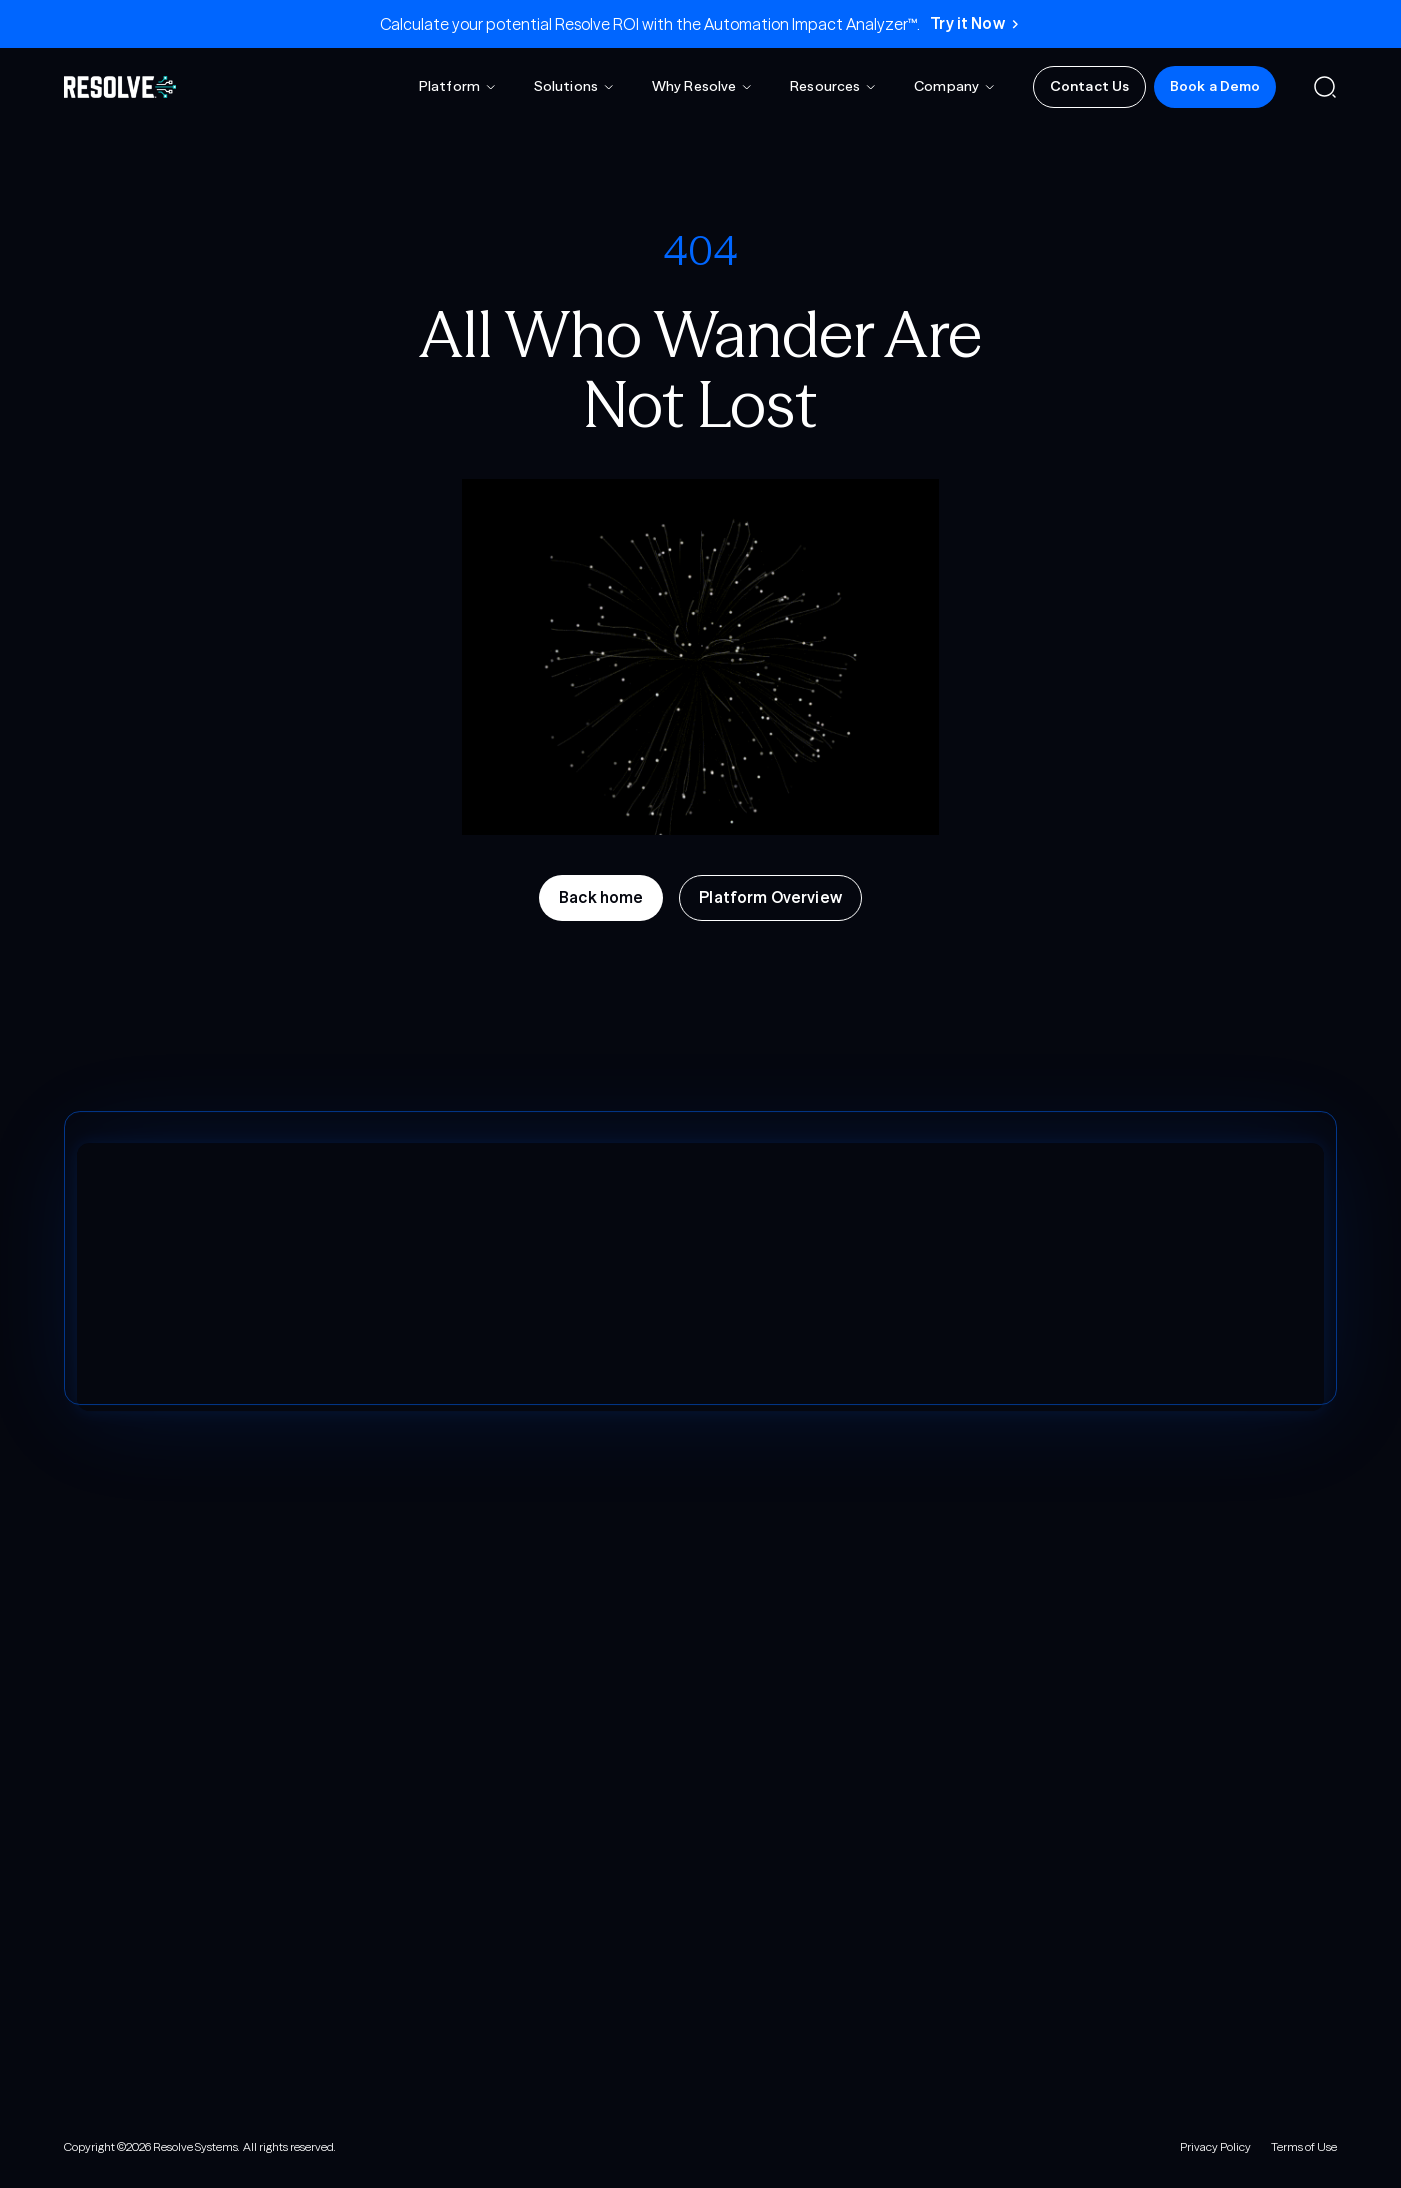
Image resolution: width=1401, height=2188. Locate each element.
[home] (120, 87)
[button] (458, 86)
